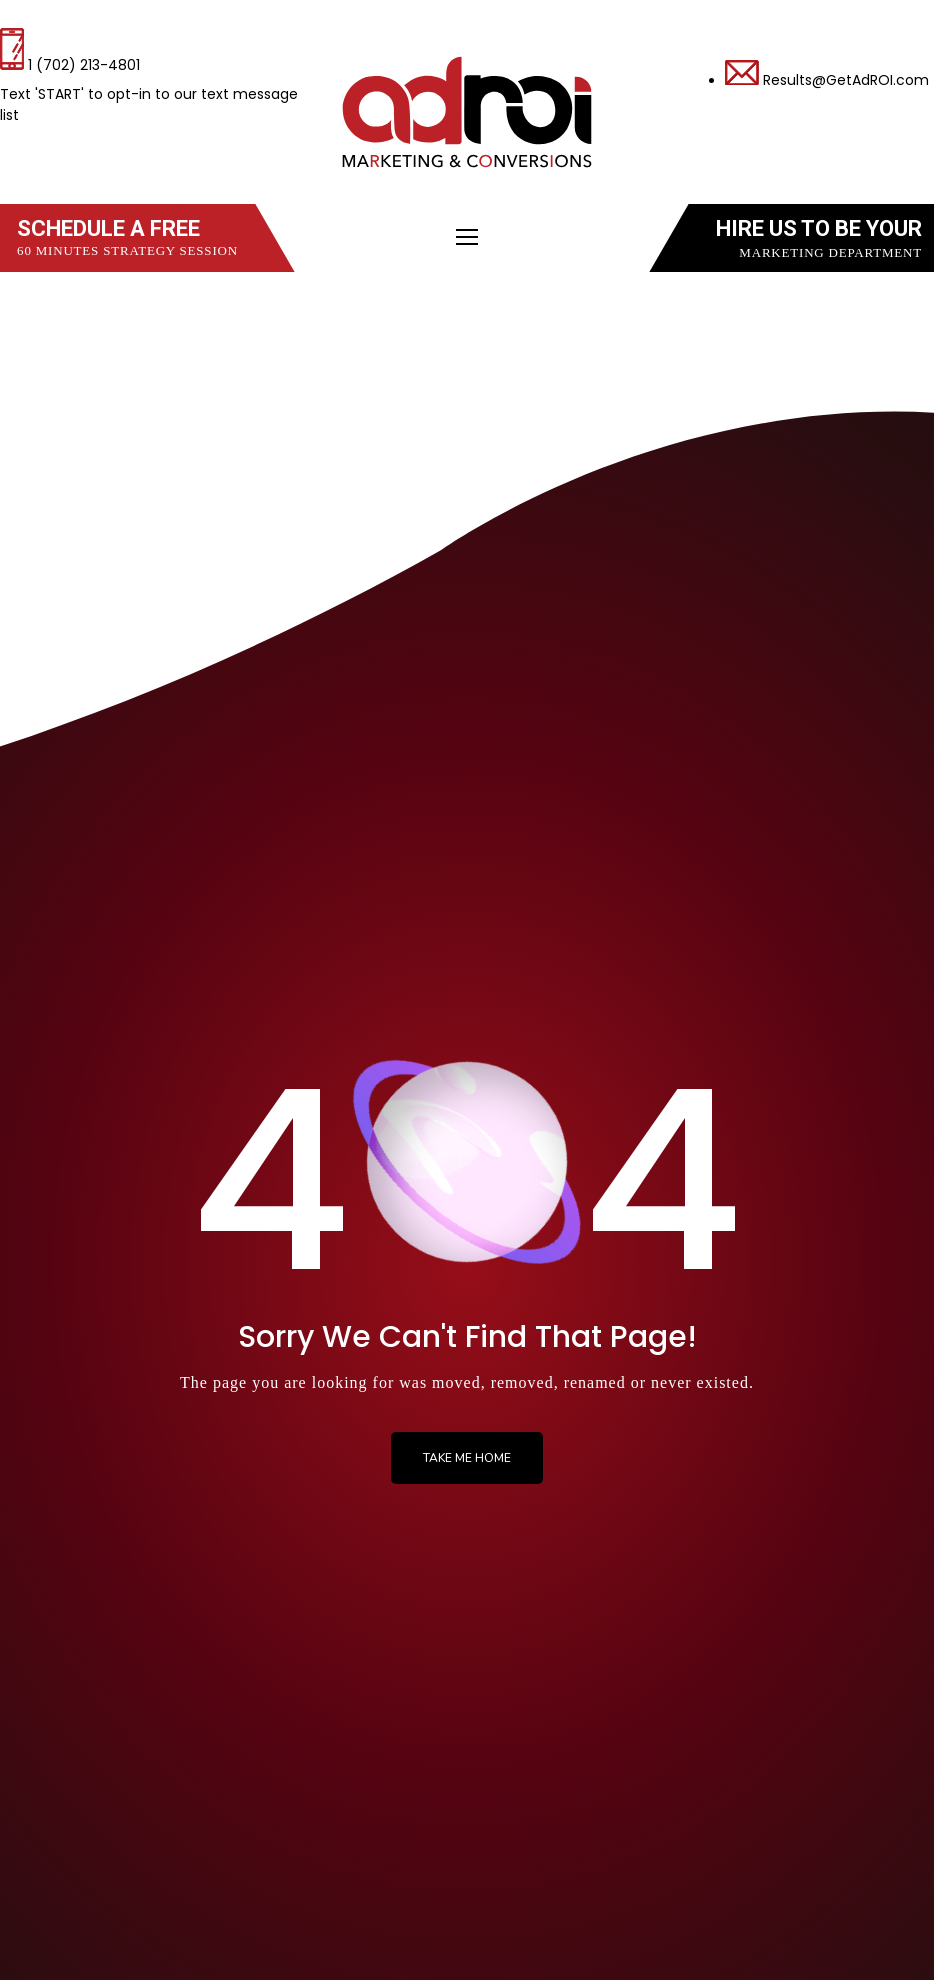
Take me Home (467, 1458)
